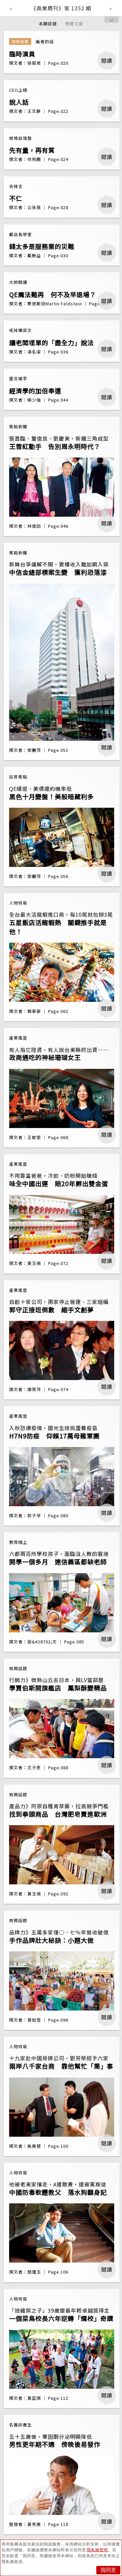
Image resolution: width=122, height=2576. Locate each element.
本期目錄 (48, 23)
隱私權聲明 (97, 2550)
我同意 (108, 2570)
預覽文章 (74, 23)
